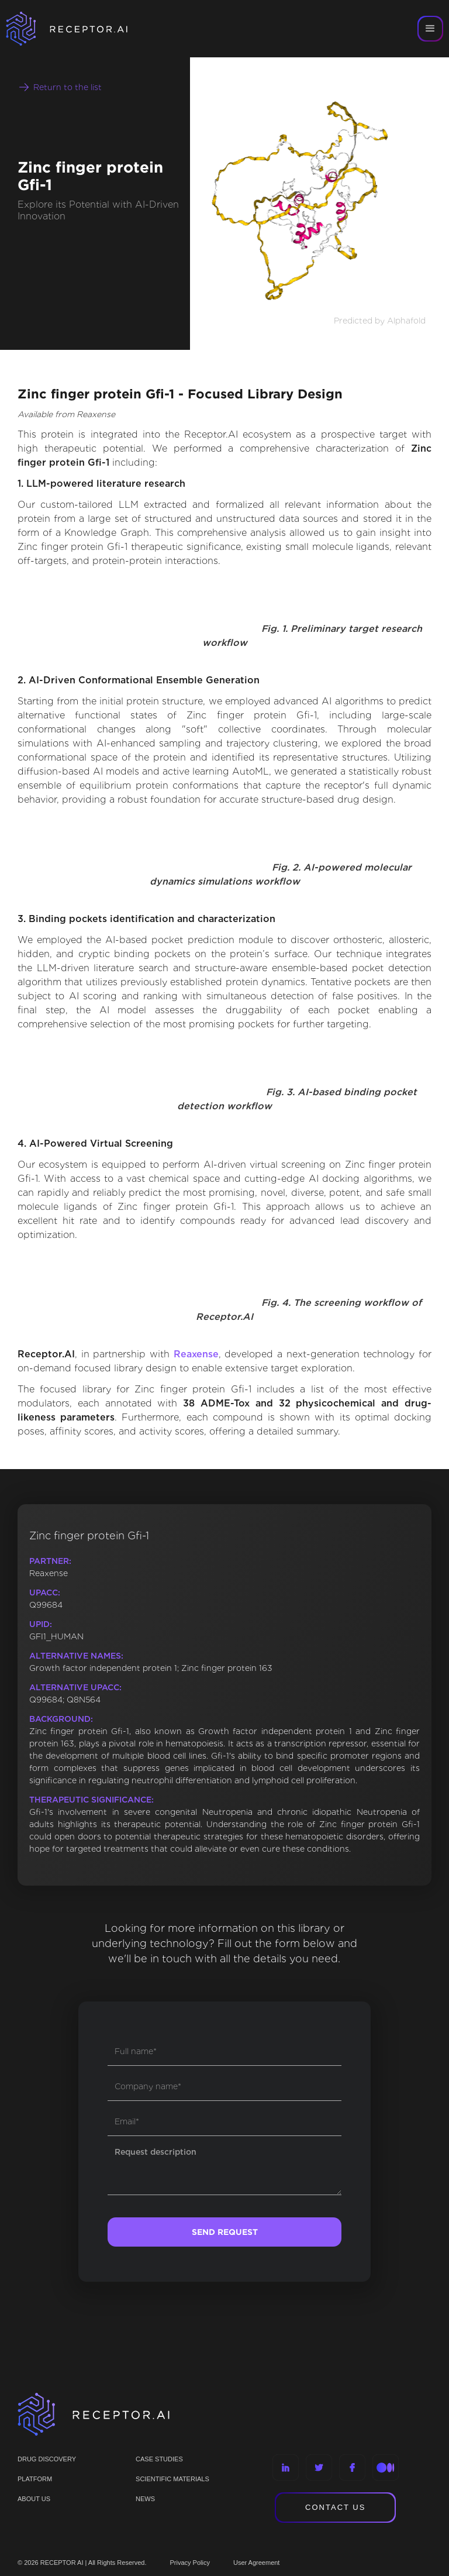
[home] (82, 29)
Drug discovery (47, 2458)
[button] (430, 29)
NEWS (145, 2498)
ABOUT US (34, 2498)
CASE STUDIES (159, 2458)
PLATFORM (35, 2478)
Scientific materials (172, 2478)
